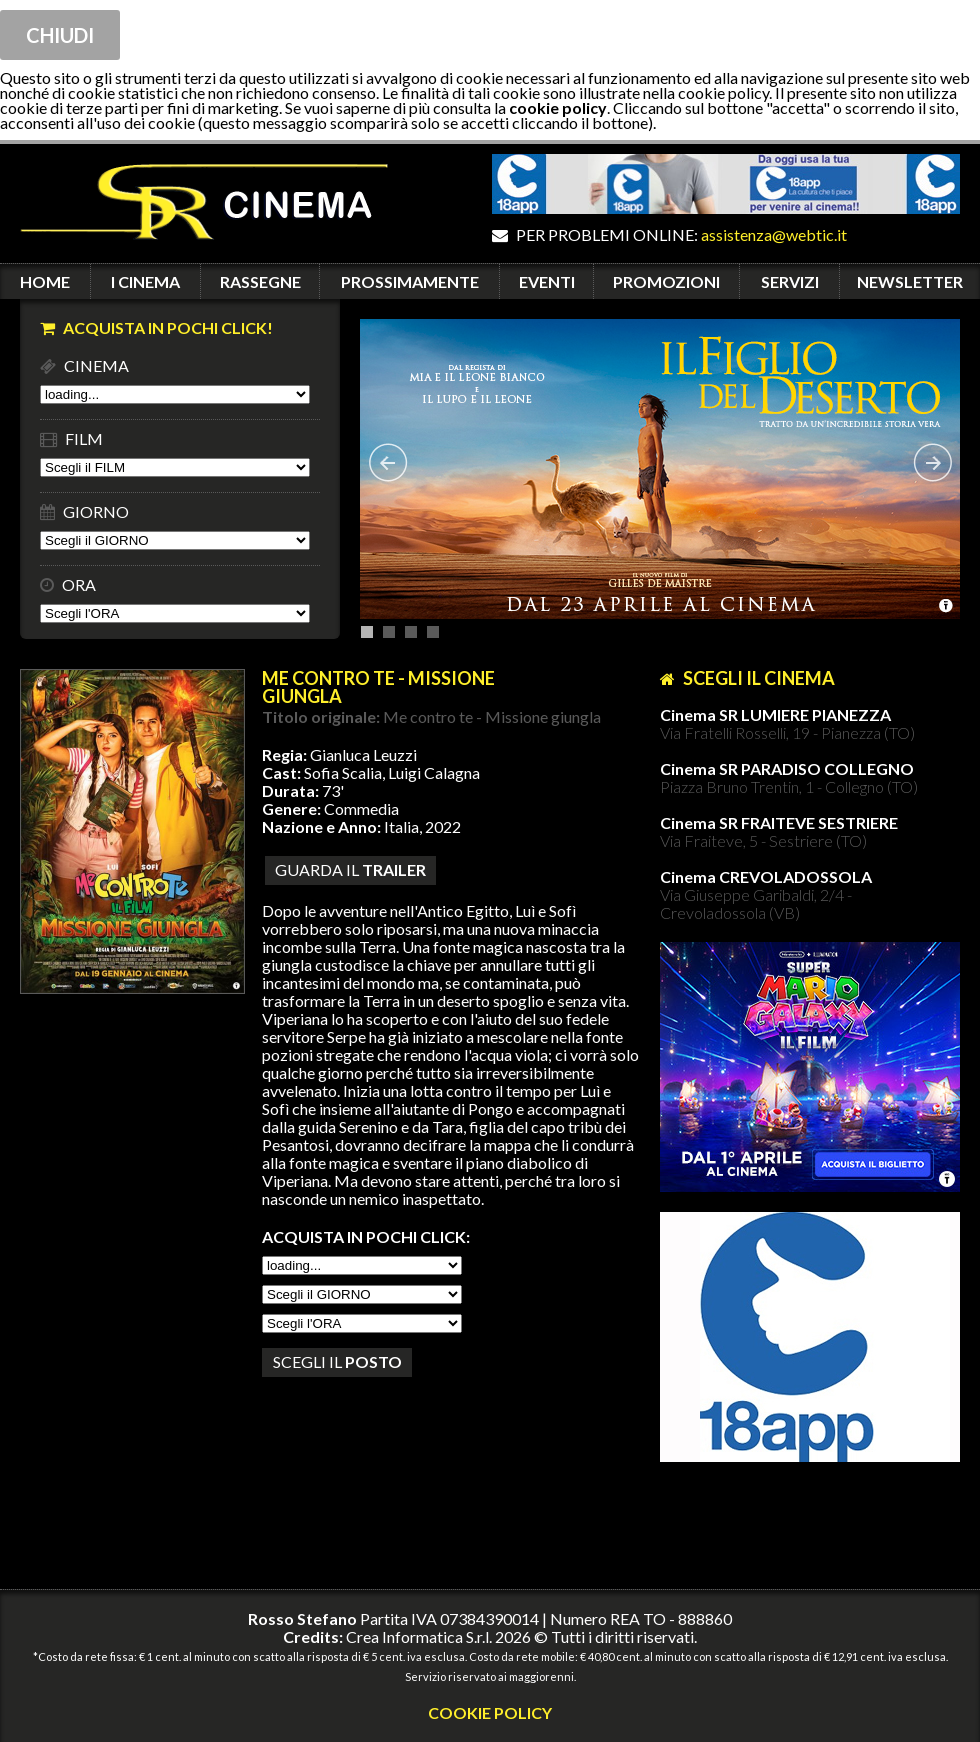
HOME (45, 281)
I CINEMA (145, 281)
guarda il (350, 869)
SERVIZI (790, 281)
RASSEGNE (260, 281)
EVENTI (547, 281)
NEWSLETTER (910, 281)
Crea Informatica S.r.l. (419, 1636)
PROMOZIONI (666, 281)
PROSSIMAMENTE (410, 281)
